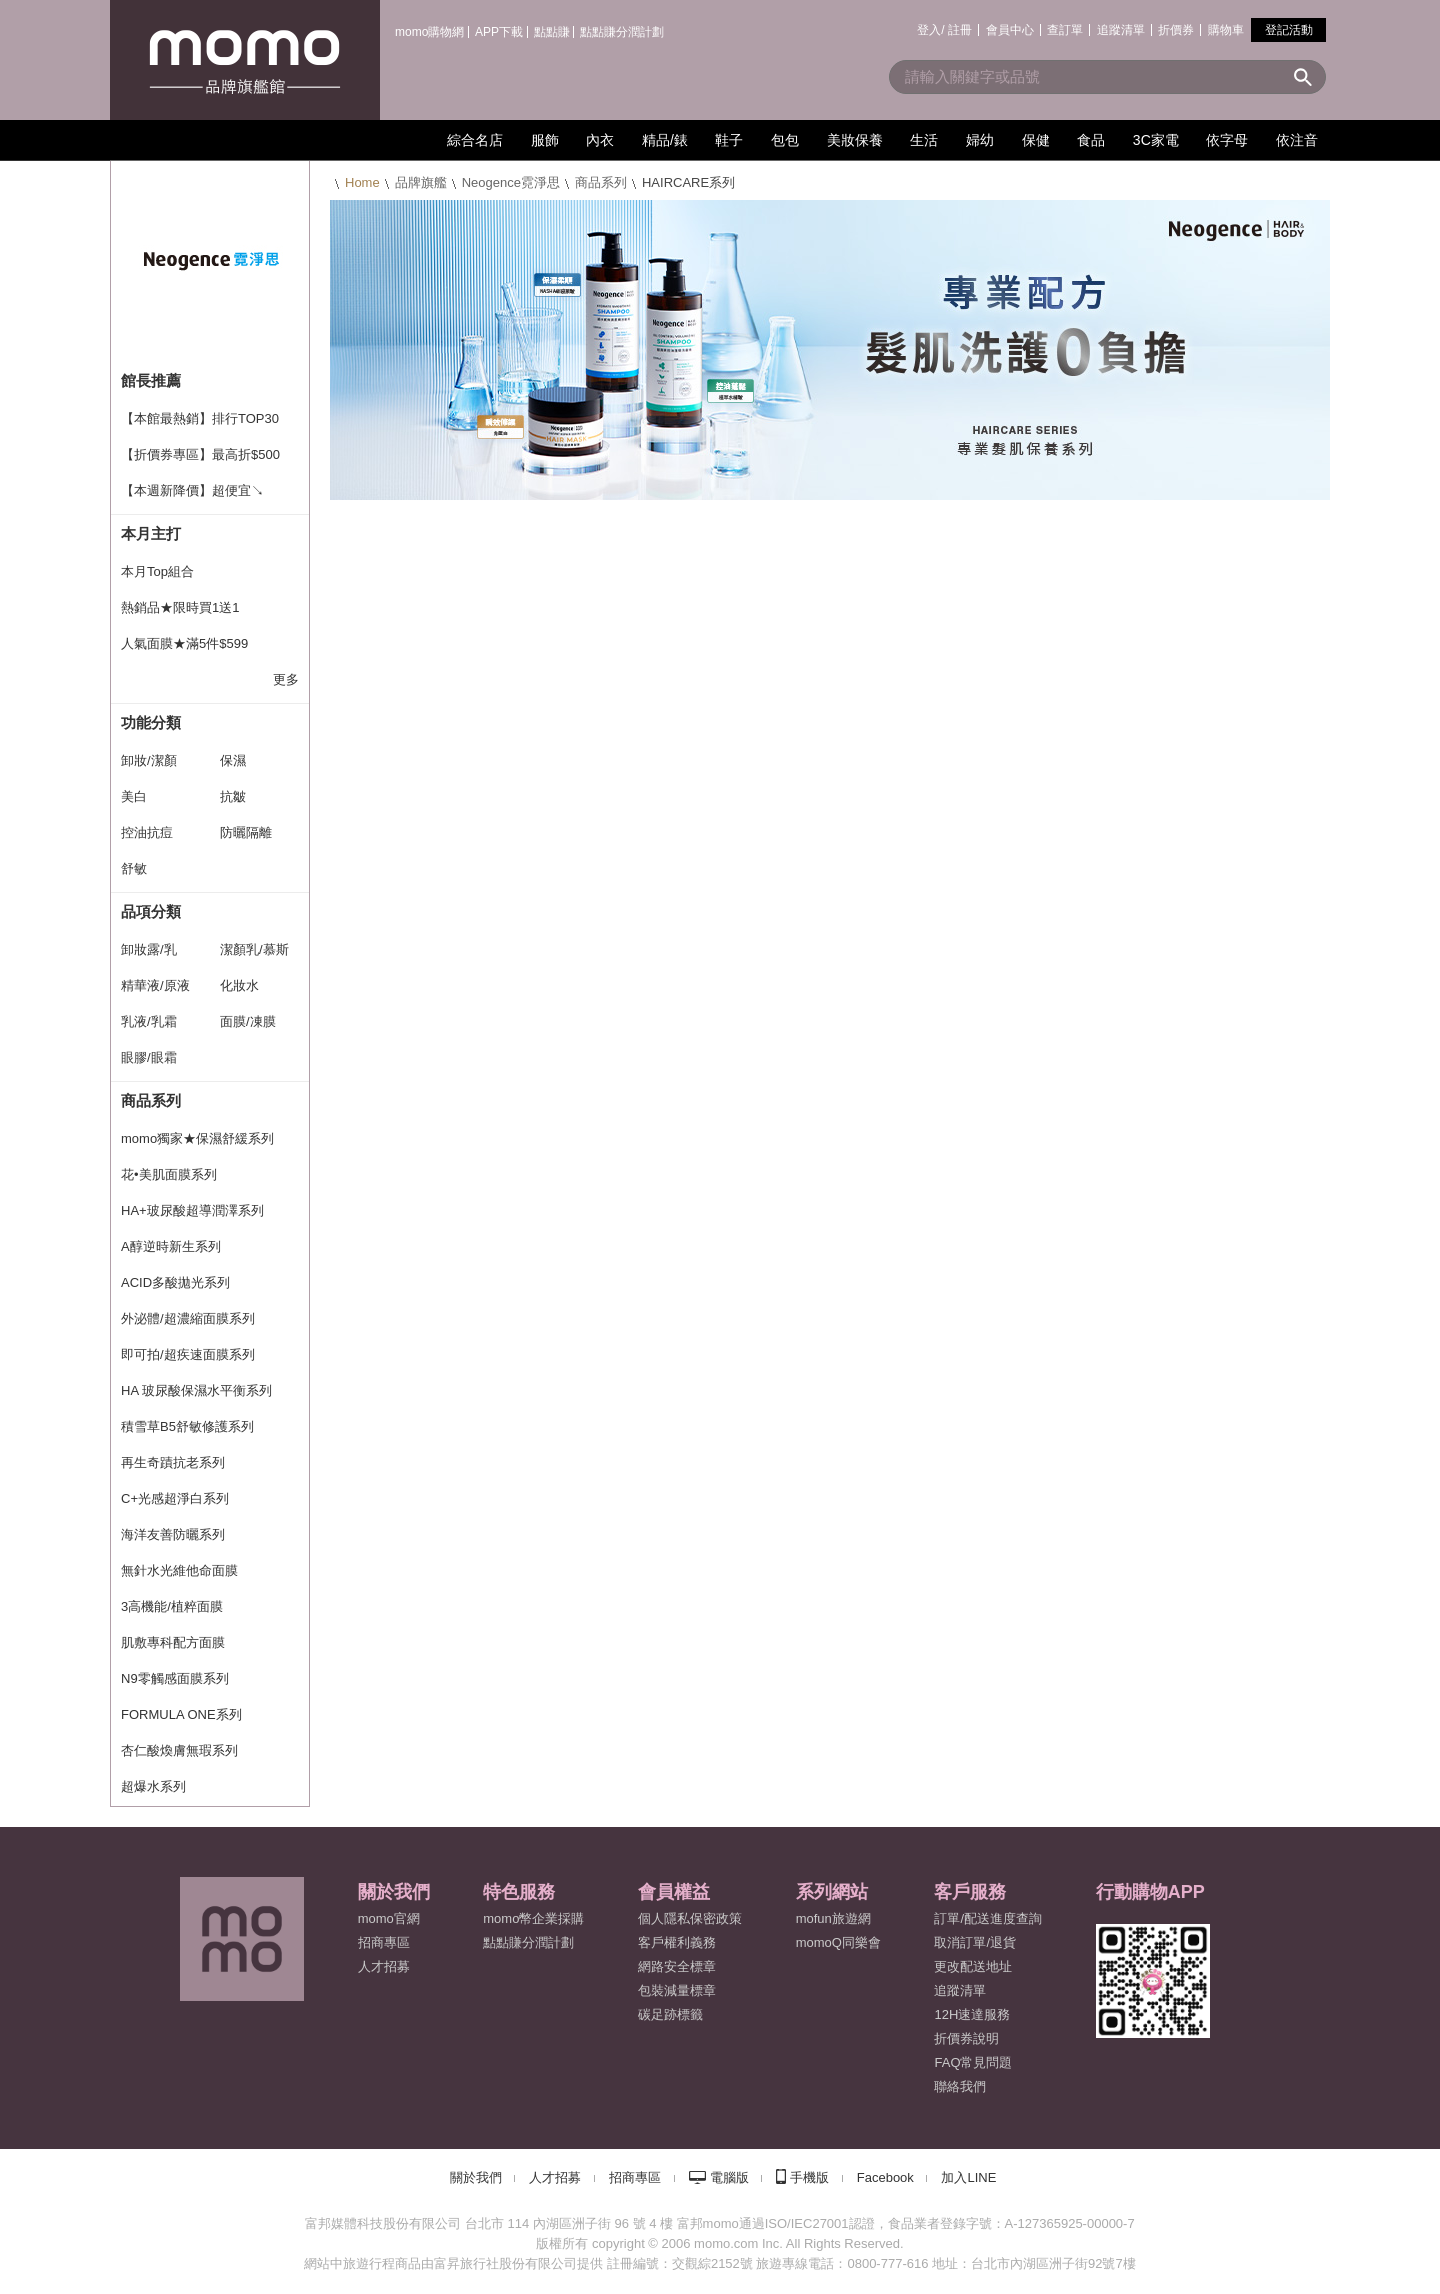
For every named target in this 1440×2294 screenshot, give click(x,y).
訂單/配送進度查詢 (988, 1918)
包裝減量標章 (677, 1990)
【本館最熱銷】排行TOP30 (200, 418)
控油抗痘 (147, 832)
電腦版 (729, 2177)
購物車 (1226, 30)
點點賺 (552, 32)
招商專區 (384, 1942)
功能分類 (151, 722)
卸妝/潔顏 (149, 760)
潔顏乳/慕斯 (254, 949)
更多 (286, 679)
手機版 (809, 2177)
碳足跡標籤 (670, 2014)
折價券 (1176, 30)
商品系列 (601, 182)
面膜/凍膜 (248, 1021)
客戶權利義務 (677, 1942)
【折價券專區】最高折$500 (200, 454)
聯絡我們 (960, 2086)
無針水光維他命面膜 (179, 1570)
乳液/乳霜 (149, 1021)
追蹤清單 (1121, 30)
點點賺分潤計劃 (622, 32)
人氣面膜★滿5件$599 (184, 643)
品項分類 (151, 911)
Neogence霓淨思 (511, 182)
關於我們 (476, 2177)
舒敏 (134, 868)
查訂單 (1065, 30)
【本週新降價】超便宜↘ (192, 490)
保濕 (233, 760)
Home (362, 182)
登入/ (930, 30)
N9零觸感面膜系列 (175, 1678)
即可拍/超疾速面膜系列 (188, 1354)
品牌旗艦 (421, 182)
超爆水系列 (153, 1786)
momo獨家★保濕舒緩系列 (197, 1138)
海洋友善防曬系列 (173, 1534)
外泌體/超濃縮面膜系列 (188, 1318)
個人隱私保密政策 (690, 1918)
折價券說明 (966, 2038)
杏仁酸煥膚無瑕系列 (179, 1750)
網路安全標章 (677, 1966)
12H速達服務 (972, 2014)
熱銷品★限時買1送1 (180, 607)
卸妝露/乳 (149, 949)
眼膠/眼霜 (149, 1057)
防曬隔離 (246, 832)
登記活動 (1289, 30)
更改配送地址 (973, 1966)
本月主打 (151, 533)
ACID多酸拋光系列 (175, 1282)
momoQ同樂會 (838, 1942)
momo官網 (389, 1918)
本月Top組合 (157, 571)
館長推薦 (151, 380)
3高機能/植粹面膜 (172, 1606)
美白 (134, 796)
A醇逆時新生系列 (171, 1246)
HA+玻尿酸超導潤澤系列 (192, 1210)
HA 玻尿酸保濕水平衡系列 (196, 1390)
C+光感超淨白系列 (175, 1498)
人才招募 (555, 2177)
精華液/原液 (155, 985)
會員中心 (1010, 30)
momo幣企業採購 (533, 1918)
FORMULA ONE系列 (181, 1714)
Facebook (885, 2177)
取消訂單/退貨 (975, 1942)
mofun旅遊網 (833, 1918)
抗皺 (233, 796)
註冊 (960, 30)
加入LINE (968, 2177)
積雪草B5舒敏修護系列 (187, 1426)
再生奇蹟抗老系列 (173, 1462)
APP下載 (499, 32)
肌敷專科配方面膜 (173, 1642)
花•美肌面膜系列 (169, 1174)
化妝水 (239, 985)
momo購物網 (429, 32)
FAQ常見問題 (973, 2062)
